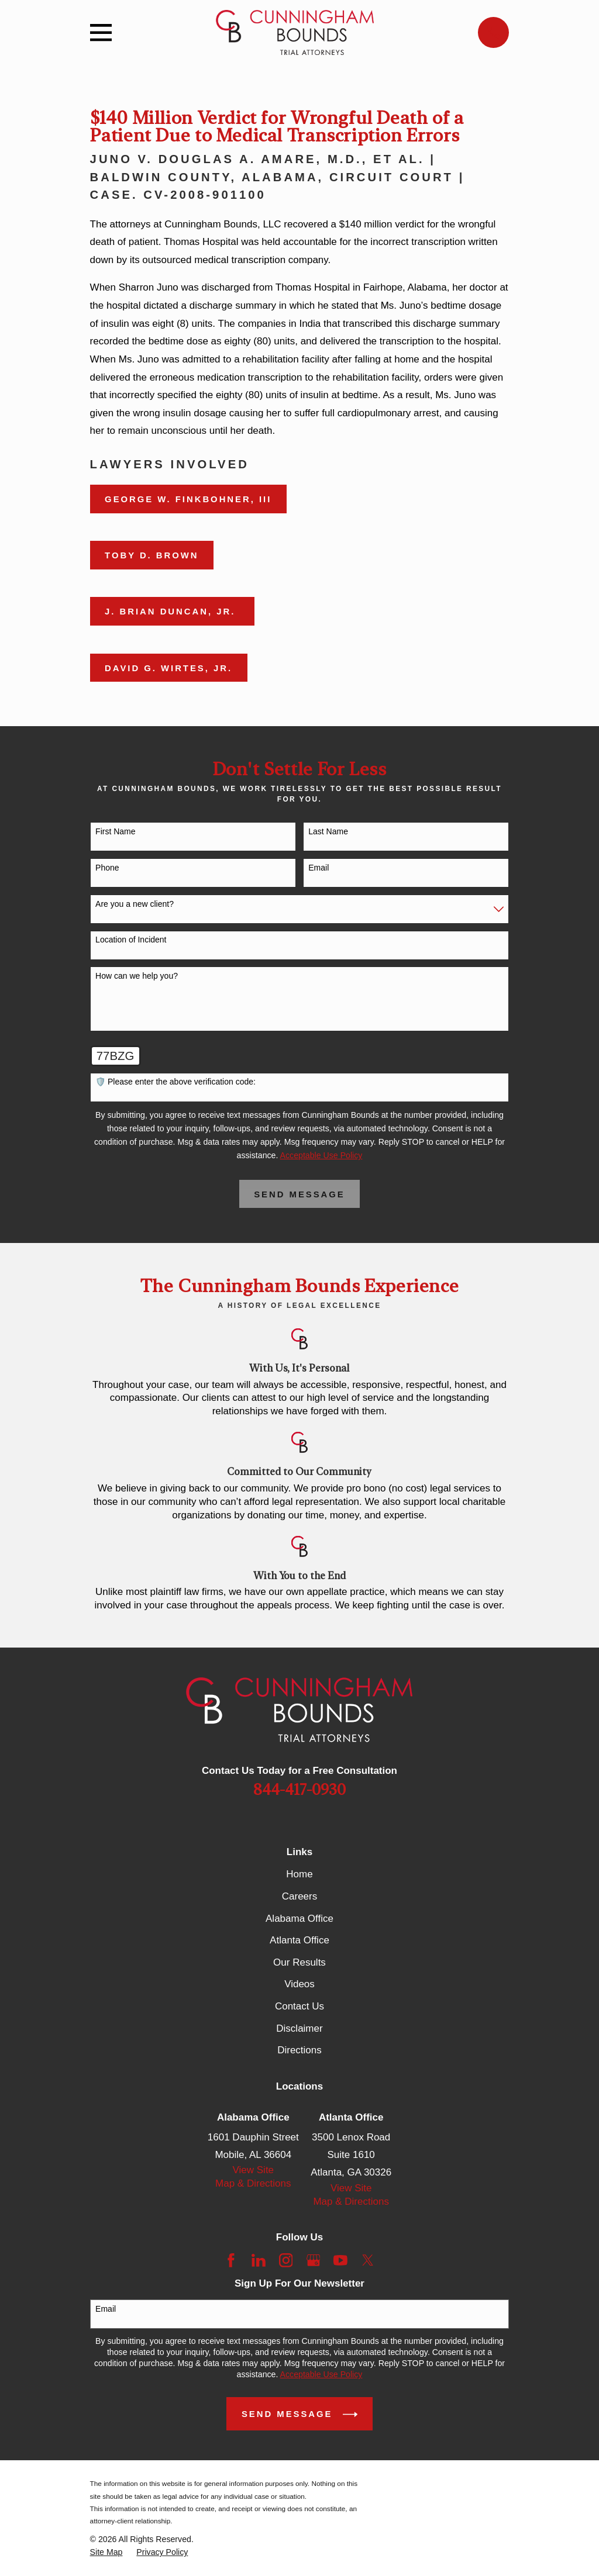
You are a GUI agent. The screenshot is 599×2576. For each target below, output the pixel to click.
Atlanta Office (299, 1940)
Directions (299, 2050)
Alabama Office (299, 1918)
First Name (115, 831)
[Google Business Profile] (314, 2260)
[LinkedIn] (259, 2260)
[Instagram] (286, 2260)
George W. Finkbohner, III (188, 499)
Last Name (328, 831)
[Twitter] (368, 2260)
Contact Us (299, 2006)
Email (318, 867)
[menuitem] (106, 2552)
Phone (107, 867)
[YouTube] (340, 2260)
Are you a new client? (134, 904)
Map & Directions (253, 2183)
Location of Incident (130, 939)
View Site (253, 2170)
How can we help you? (136, 975)
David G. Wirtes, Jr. (168, 668)
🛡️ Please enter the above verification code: (175, 1081)
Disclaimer (299, 2028)
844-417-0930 (299, 1790)
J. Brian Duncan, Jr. (172, 611)
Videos (299, 1984)
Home (299, 1874)
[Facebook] (231, 2260)
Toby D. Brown (151, 555)
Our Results (299, 1962)
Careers (299, 1896)
